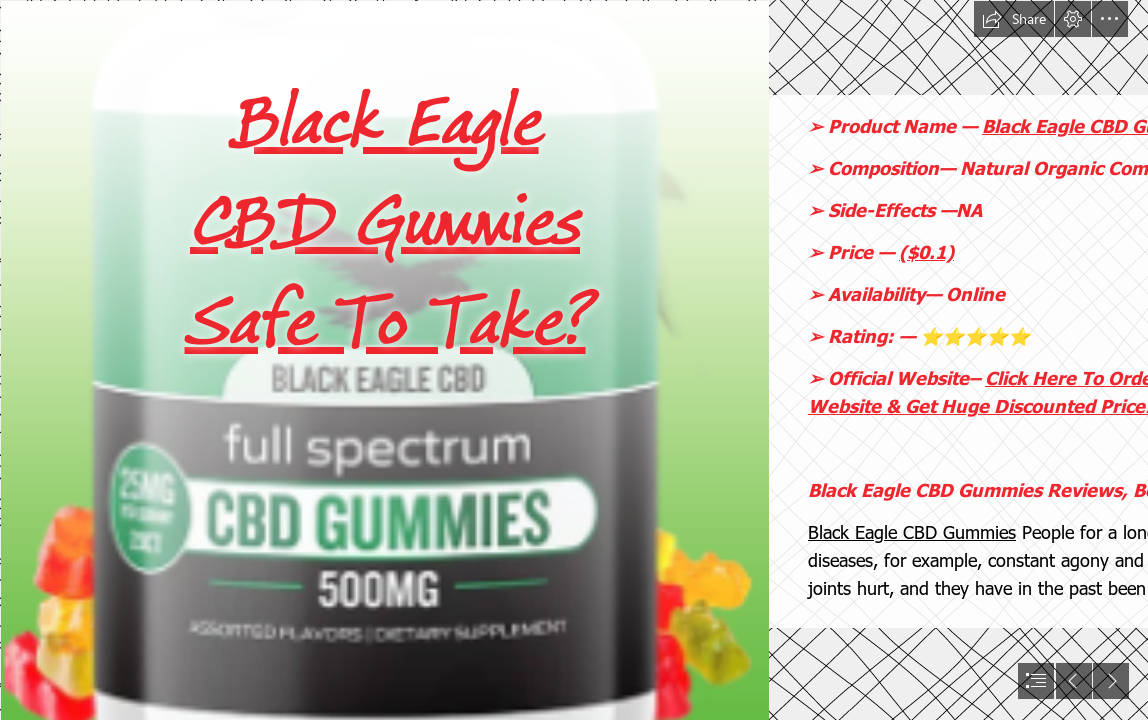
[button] (1014, 19)
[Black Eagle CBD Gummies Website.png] (384, 360)
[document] (574, 360)
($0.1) (926, 251)
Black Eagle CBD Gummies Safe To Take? (385, 222)
